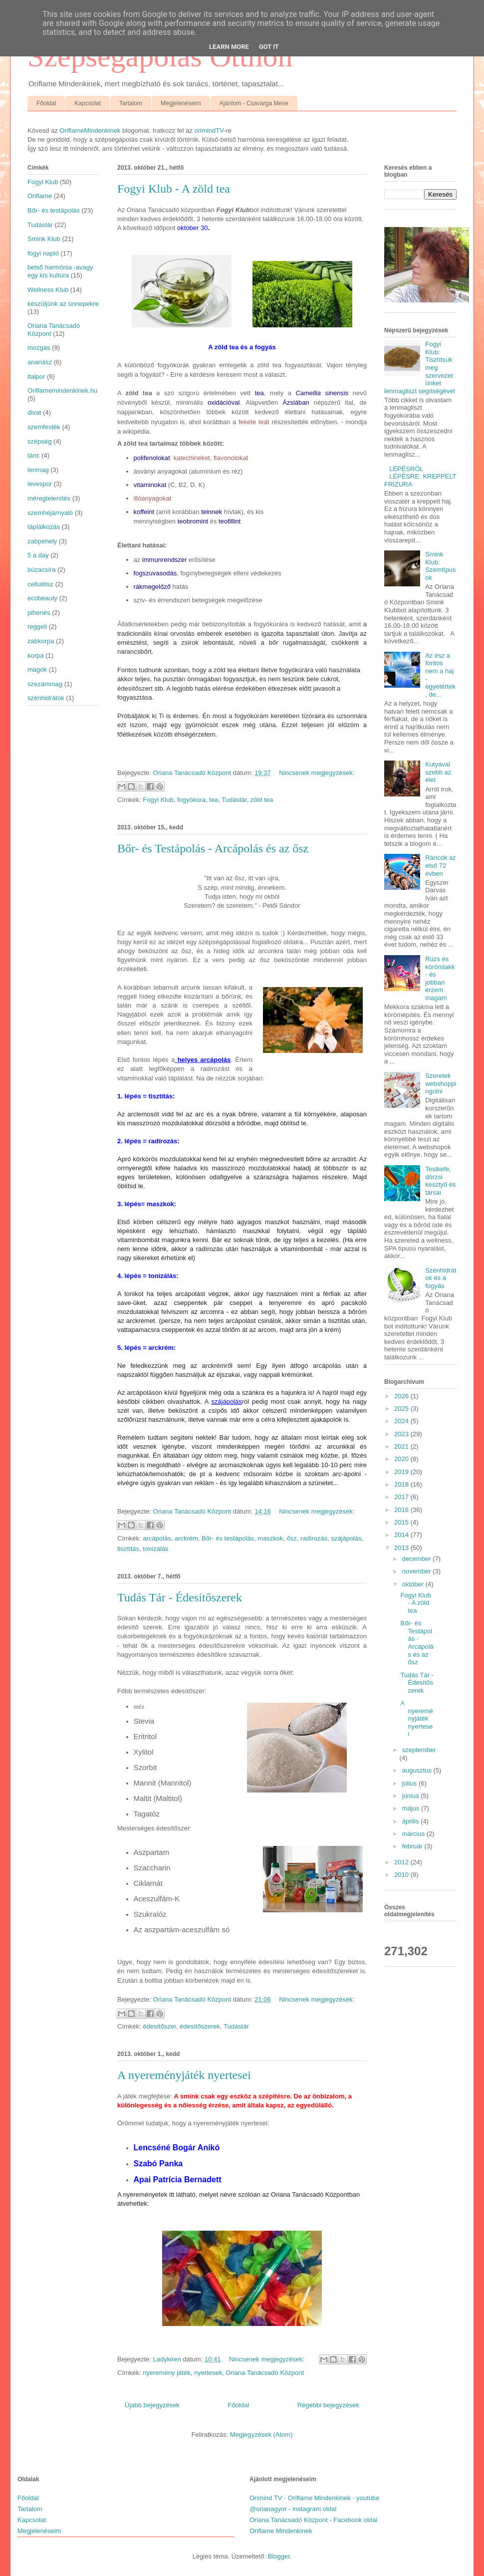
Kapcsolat (87, 103)
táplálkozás (43, 526)
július (410, 1783)
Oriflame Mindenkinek (280, 2531)
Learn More (229, 46)
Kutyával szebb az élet (438, 772)
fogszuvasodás (155, 573)
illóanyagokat (153, 498)
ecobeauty (42, 598)
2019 (402, 1472)
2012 (402, 1862)
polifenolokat (152, 458)
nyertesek (208, 2372)
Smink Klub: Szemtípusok (440, 565)
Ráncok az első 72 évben (440, 865)
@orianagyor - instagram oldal (292, 2509)
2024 (402, 1421)
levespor (39, 484)
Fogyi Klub (158, 799)
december (417, 1558)
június (411, 1796)
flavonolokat (231, 458)
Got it (269, 46)
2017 (402, 1497)
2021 (402, 1446)
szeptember (419, 1750)
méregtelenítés (48, 498)
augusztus (418, 1770)
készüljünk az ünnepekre (63, 303)
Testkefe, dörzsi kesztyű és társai (440, 1180)
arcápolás (157, 1538)
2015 (402, 1522)
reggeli (37, 626)
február (413, 1846)
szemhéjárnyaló (50, 512)
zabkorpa (40, 641)
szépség (39, 441)
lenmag (38, 470)
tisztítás (128, 1548)
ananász (39, 362)
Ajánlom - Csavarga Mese (254, 103)
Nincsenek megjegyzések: (316, 772)
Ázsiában (295, 402)
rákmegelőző (152, 586)
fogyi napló (43, 253)
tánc (33, 455)
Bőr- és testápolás (228, 1538)
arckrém (186, 1538)
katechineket (192, 458)
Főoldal (46, 103)
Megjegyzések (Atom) (261, 2434)
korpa (35, 655)
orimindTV (209, 130)
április (411, 1821)
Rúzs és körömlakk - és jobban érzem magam (440, 978)
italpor (36, 376)
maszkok (270, 1538)
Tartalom (130, 103)
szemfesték (43, 427)
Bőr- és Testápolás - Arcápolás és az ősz (212, 848)
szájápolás (346, 1538)
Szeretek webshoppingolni (440, 1083)
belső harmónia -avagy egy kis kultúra (60, 271)
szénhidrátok (45, 698)
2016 (402, 1510)
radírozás (313, 1538)
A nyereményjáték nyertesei (184, 2074)
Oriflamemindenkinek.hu (62, 390)
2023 (402, 1434)
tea (259, 393)
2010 (402, 1874)
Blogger (279, 2556)
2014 (402, 1535)
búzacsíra (41, 569)
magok (37, 669)
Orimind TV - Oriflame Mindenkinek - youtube (314, 2498)
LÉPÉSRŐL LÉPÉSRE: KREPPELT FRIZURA (420, 476)
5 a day (38, 555)
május (411, 1808)
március (414, 1833)
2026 (402, 1396)
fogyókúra (191, 799)
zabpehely (42, 541)
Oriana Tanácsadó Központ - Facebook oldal (313, 2520)
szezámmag (44, 684)
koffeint (144, 511)
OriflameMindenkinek (89, 130)
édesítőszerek (200, 2026)
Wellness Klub (47, 289)
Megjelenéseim (181, 103)
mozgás (38, 347)
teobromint (193, 521)
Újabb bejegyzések (152, 2405)
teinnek (211, 511)
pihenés (38, 612)
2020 (402, 1459)
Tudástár (234, 799)
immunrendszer (164, 559)
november (417, 1571)
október (414, 1584)
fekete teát (254, 422)
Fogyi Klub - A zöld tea (173, 188)
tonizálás (155, 1548)
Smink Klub (43, 239)
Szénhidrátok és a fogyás (440, 1278)
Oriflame (39, 196)
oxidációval (224, 402)
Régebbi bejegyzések (328, 2405)
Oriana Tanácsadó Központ (265, 2372)
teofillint (230, 521)
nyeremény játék (166, 2372)
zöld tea (261, 799)
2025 (402, 1408)
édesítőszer (159, 2026)
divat (34, 412)
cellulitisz (40, 584)
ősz (292, 1538)
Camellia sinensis (321, 393)
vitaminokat (150, 485)
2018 (402, 1484)
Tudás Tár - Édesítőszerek (179, 1597)
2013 (402, 1547)
